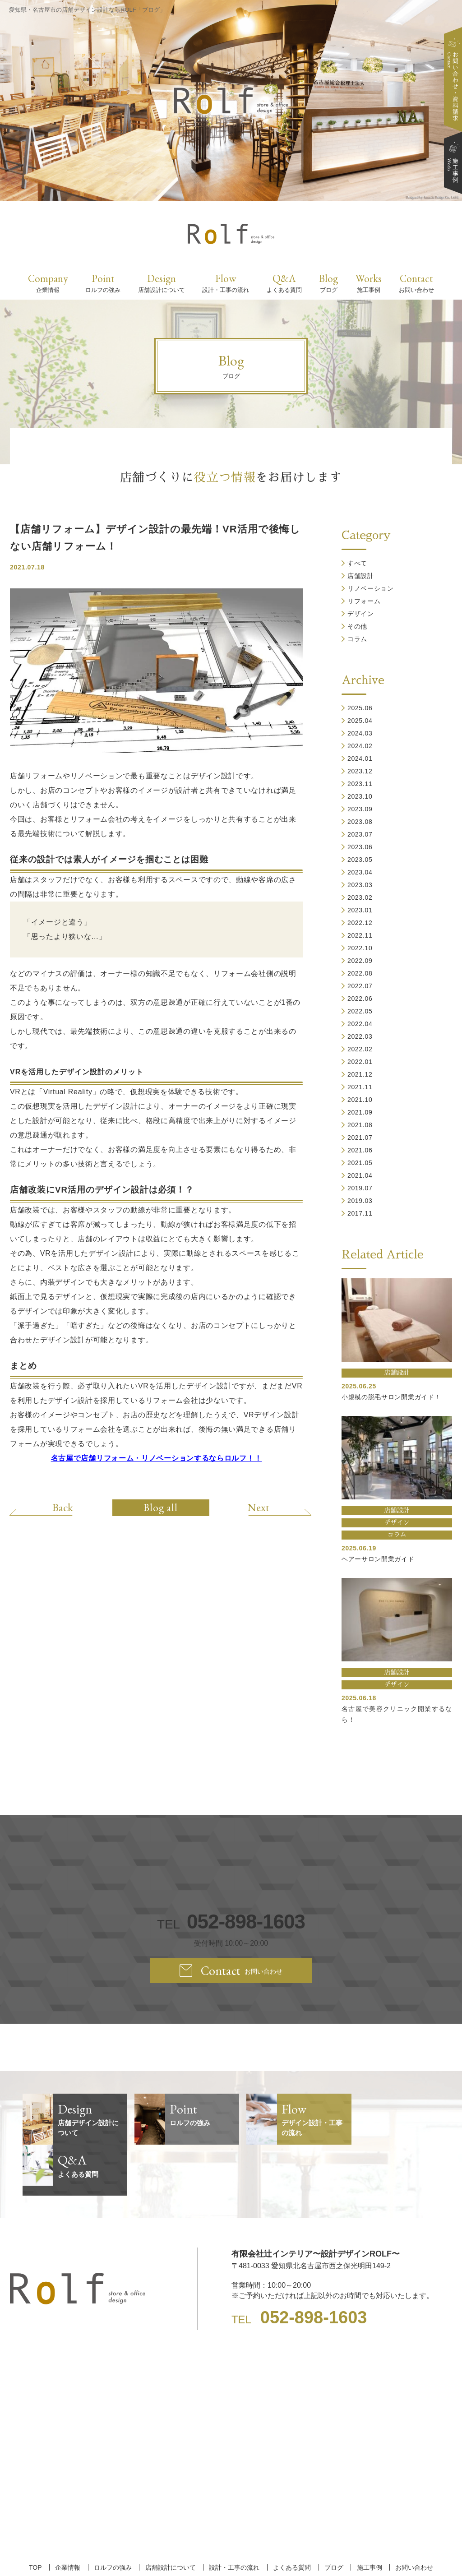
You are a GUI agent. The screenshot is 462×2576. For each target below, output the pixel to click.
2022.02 (360, 1049)
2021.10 (360, 1099)
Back (63, 1507)
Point (102, 283)
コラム (357, 639)
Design (161, 283)
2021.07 (360, 1137)
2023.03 (360, 884)
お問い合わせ (414, 2516)
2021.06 (360, 1150)
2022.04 (360, 1023)
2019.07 (360, 1188)
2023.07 (360, 834)
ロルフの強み (113, 2516)
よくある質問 (292, 2516)
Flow (225, 283)
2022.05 (360, 1011)
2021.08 (360, 1124)
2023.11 (360, 783)
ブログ (333, 2516)
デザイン (360, 613)
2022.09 (360, 960)
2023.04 (360, 872)
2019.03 (360, 1200)
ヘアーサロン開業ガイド (378, 1559)
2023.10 (360, 796)
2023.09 (360, 809)
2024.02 (360, 745)
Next (258, 1507)
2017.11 (360, 1213)
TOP (35, 2516)
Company (48, 283)
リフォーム (364, 601)
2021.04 (360, 1175)
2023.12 (360, 771)
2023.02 (360, 897)
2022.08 (360, 973)
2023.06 (360, 847)
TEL (231, 1922)
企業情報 (68, 2516)
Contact (416, 283)
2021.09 (360, 1112)
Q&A (284, 283)
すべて (357, 563)
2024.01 (360, 758)
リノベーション (370, 588)
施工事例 (369, 2516)
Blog (328, 283)
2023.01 (360, 910)
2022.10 (360, 948)
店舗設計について (170, 2516)
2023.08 (360, 821)
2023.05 (360, 859)
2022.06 (360, 998)
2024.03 (360, 733)
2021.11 (360, 1087)
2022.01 (360, 1061)
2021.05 (360, 1162)
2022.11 (360, 935)
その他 (357, 626)
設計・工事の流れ (234, 2516)
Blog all (160, 1507)
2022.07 (360, 986)
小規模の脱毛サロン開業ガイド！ (391, 1397)
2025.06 (360, 708)
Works (369, 283)
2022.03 (360, 1036)
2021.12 (360, 1074)
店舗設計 (360, 575)
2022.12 (360, 922)
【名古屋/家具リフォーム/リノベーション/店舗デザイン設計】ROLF (231, 2553)
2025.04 (360, 720)
